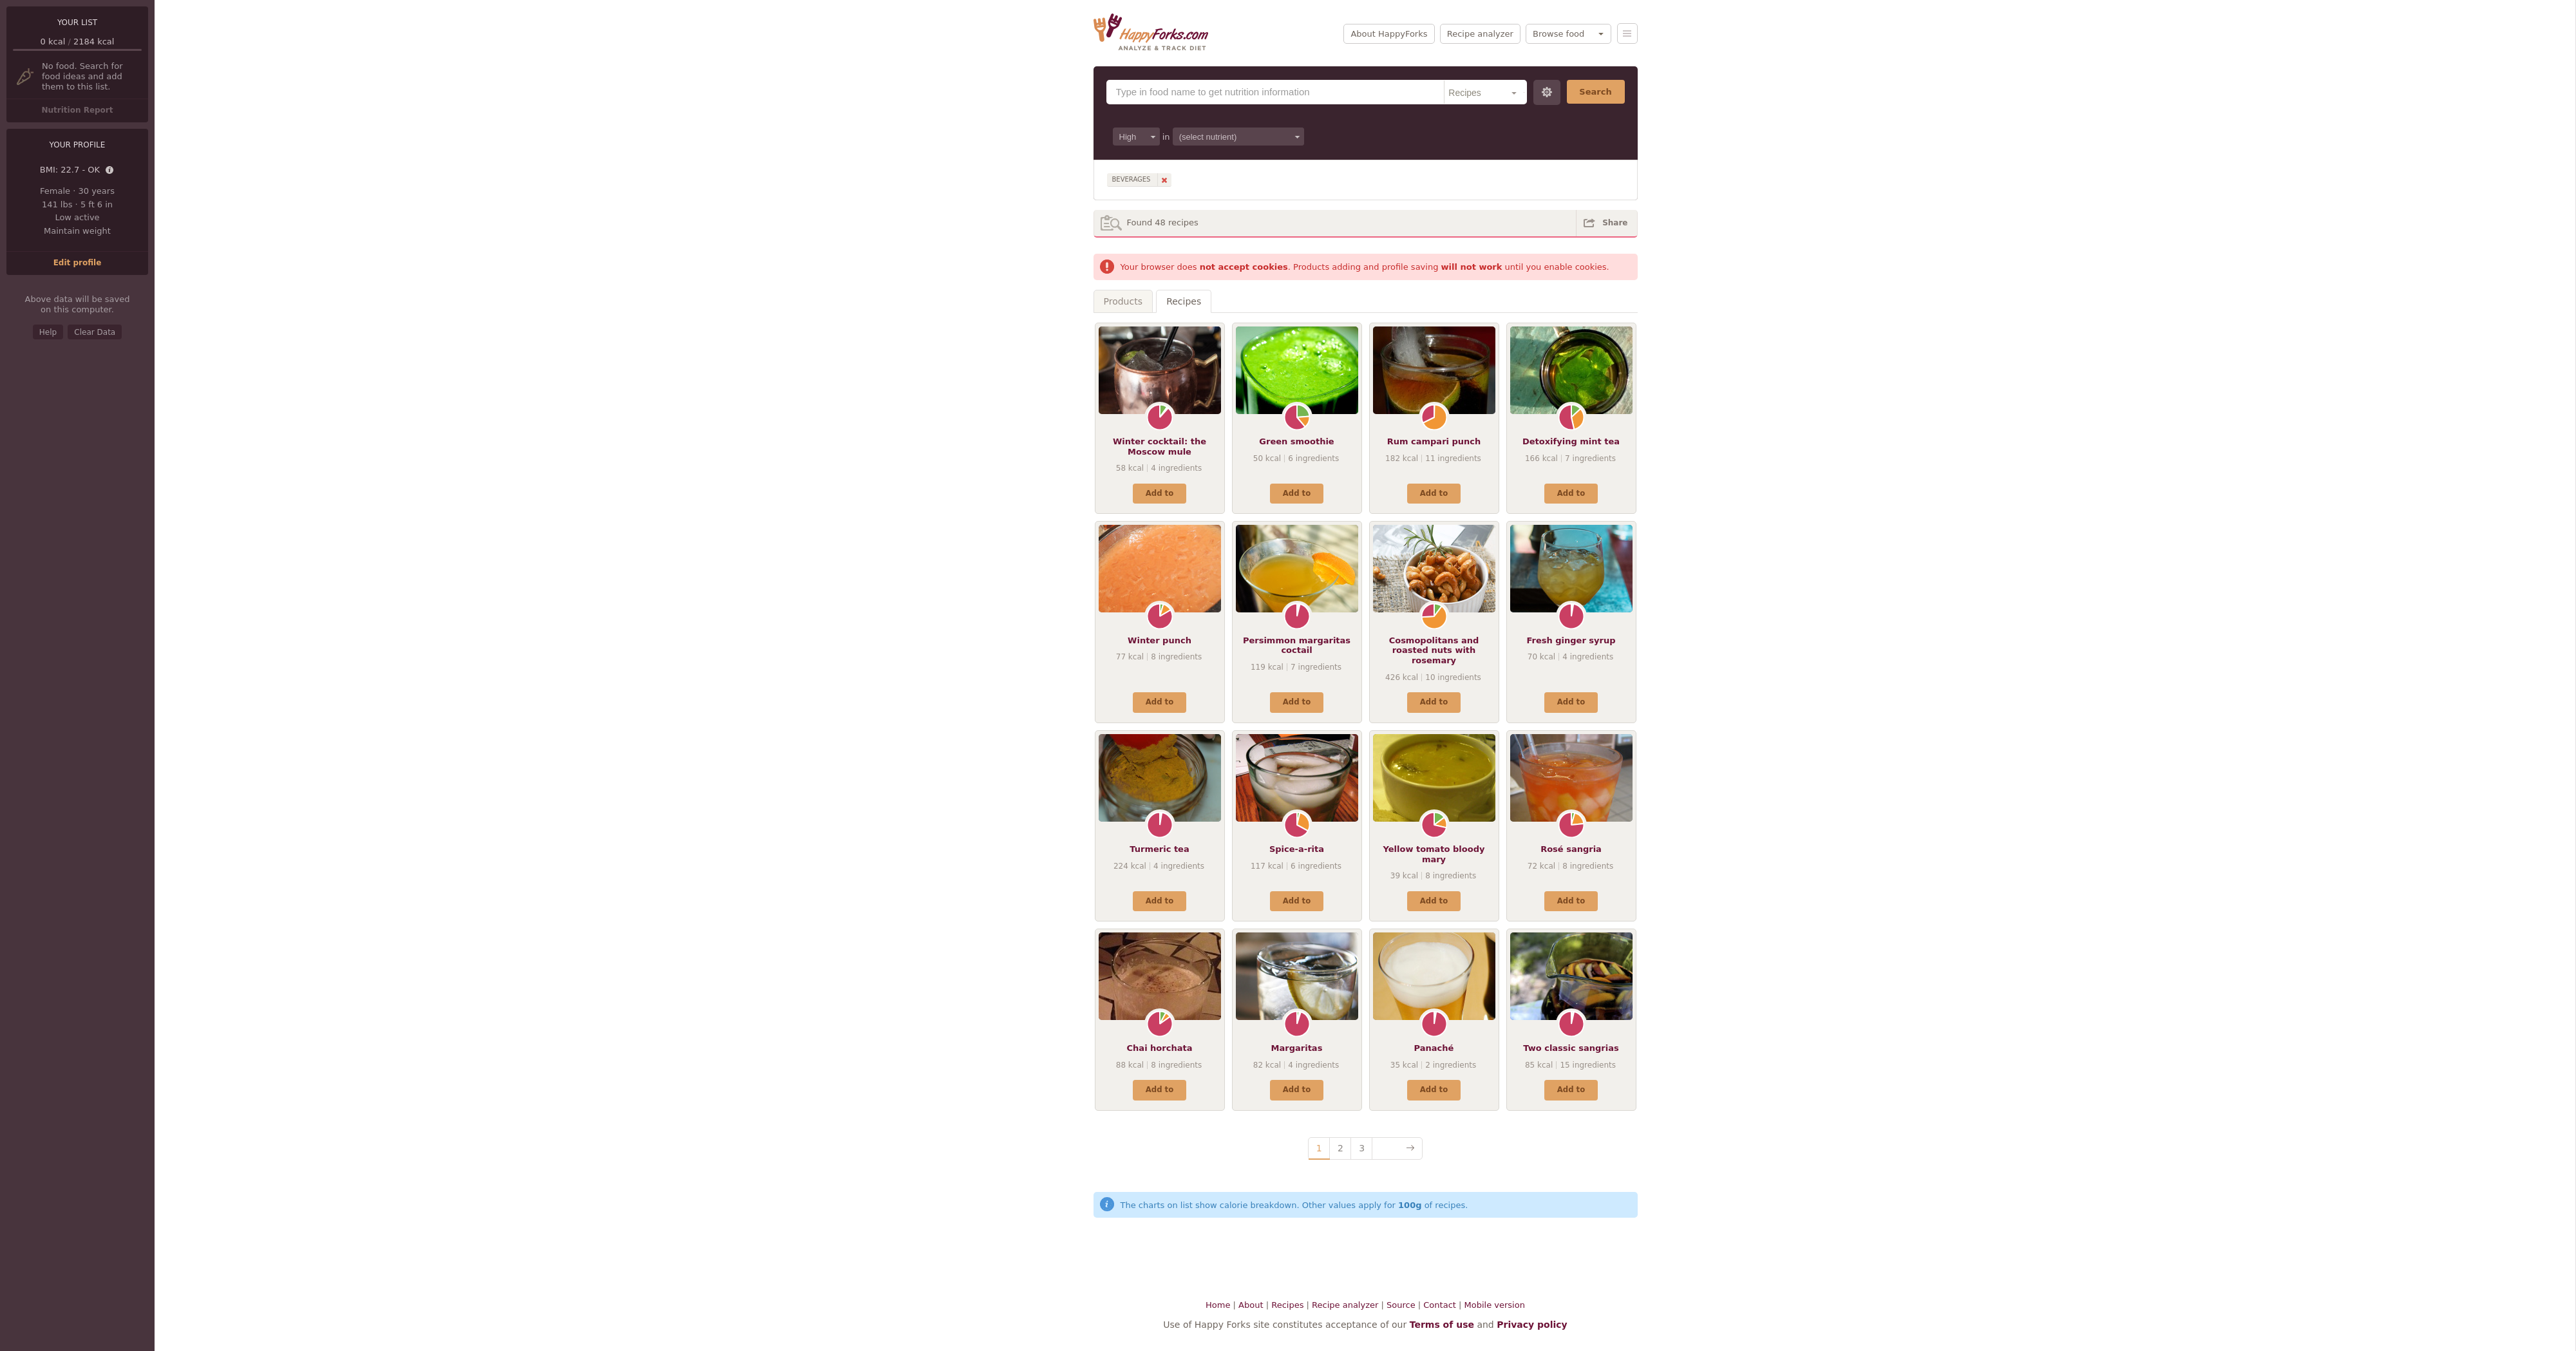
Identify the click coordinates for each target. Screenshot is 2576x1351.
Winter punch (1159, 640)
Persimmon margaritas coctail (1296, 646)
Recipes (1183, 301)
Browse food (1558, 34)
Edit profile (77, 262)
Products (1123, 301)
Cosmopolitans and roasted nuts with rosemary (1434, 650)
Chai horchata (1160, 1048)
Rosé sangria (1571, 849)
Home (1218, 1305)
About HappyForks (1388, 34)
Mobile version (1494, 1305)
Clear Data (94, 332)
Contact (1439, 1305)
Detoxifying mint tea (1571, 441)
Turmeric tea (1159, 849)
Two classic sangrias (1570, 1048)
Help (48, 332)
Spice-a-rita (1296, 849)
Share (1614, 222)
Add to (1159, 493)
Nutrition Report (77, 110)
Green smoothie (1296, 441)
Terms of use (1442, 1324)
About (1250, 1305)
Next (1397, 1148)
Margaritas (1297, 1048)
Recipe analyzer (1480, 34)
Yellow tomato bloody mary (1434, 854)
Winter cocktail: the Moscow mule (1159, 447)
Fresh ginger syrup (1570, 640)
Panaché (1434, 1048)
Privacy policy (1532, 1324)
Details (110, 170)
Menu (1627, 33)
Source (1401, 1305)
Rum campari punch (1434, 441)
